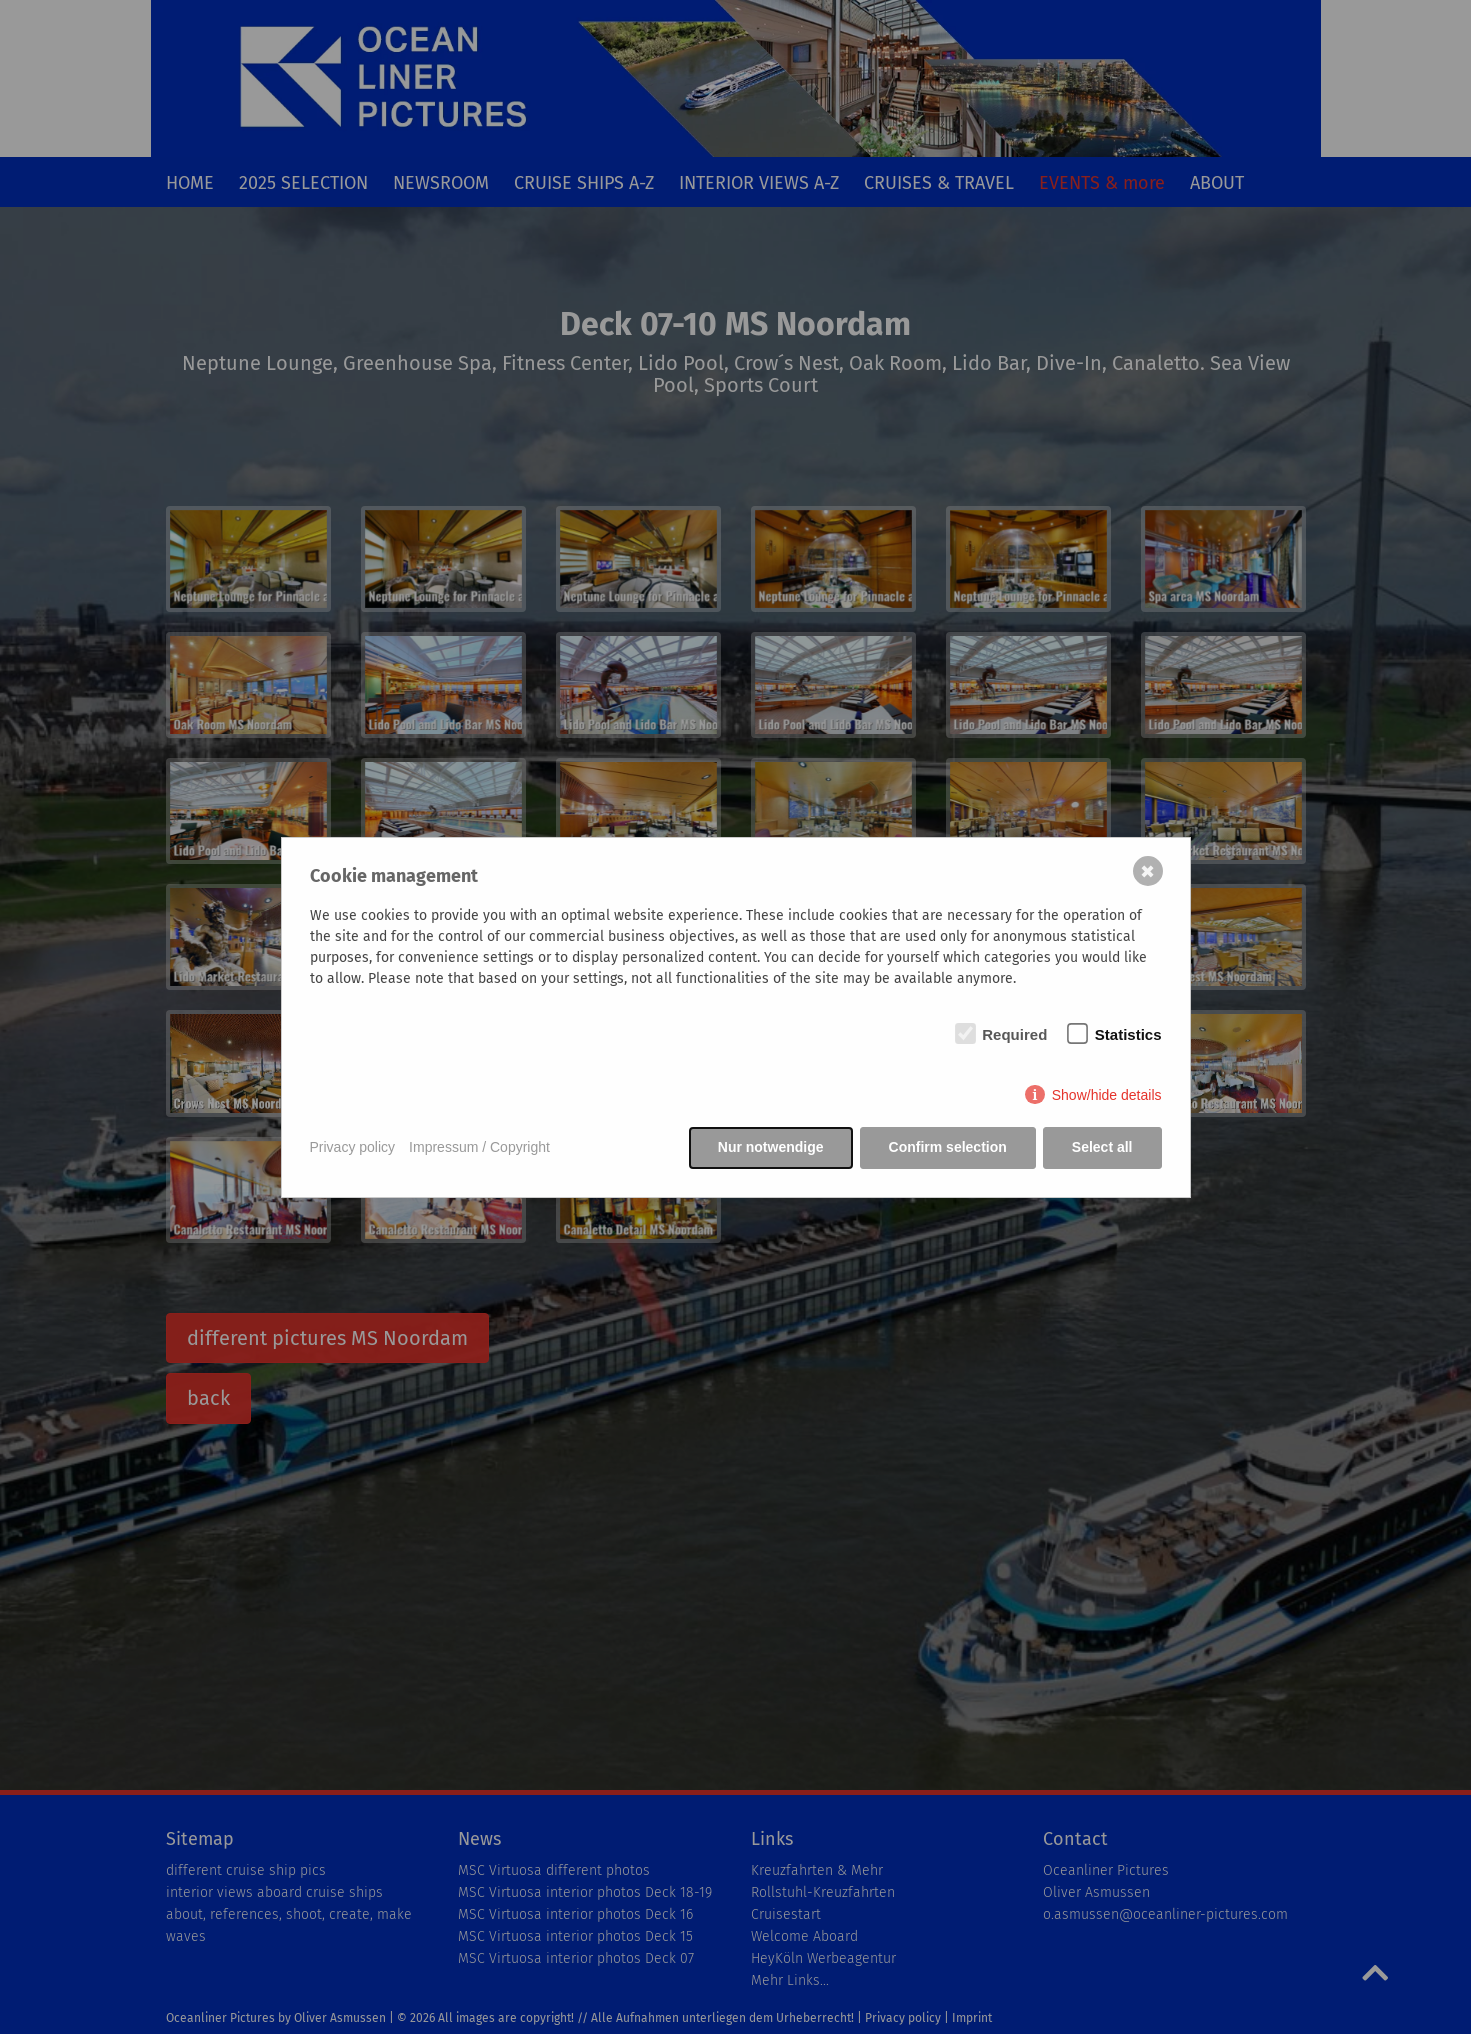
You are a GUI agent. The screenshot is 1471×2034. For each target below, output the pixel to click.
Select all (1102, 1147)
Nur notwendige (771, 1147)
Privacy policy (353, 1147)
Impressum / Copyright (479, 1147)
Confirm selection (948, 1147)
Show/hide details (1107, 1095)
